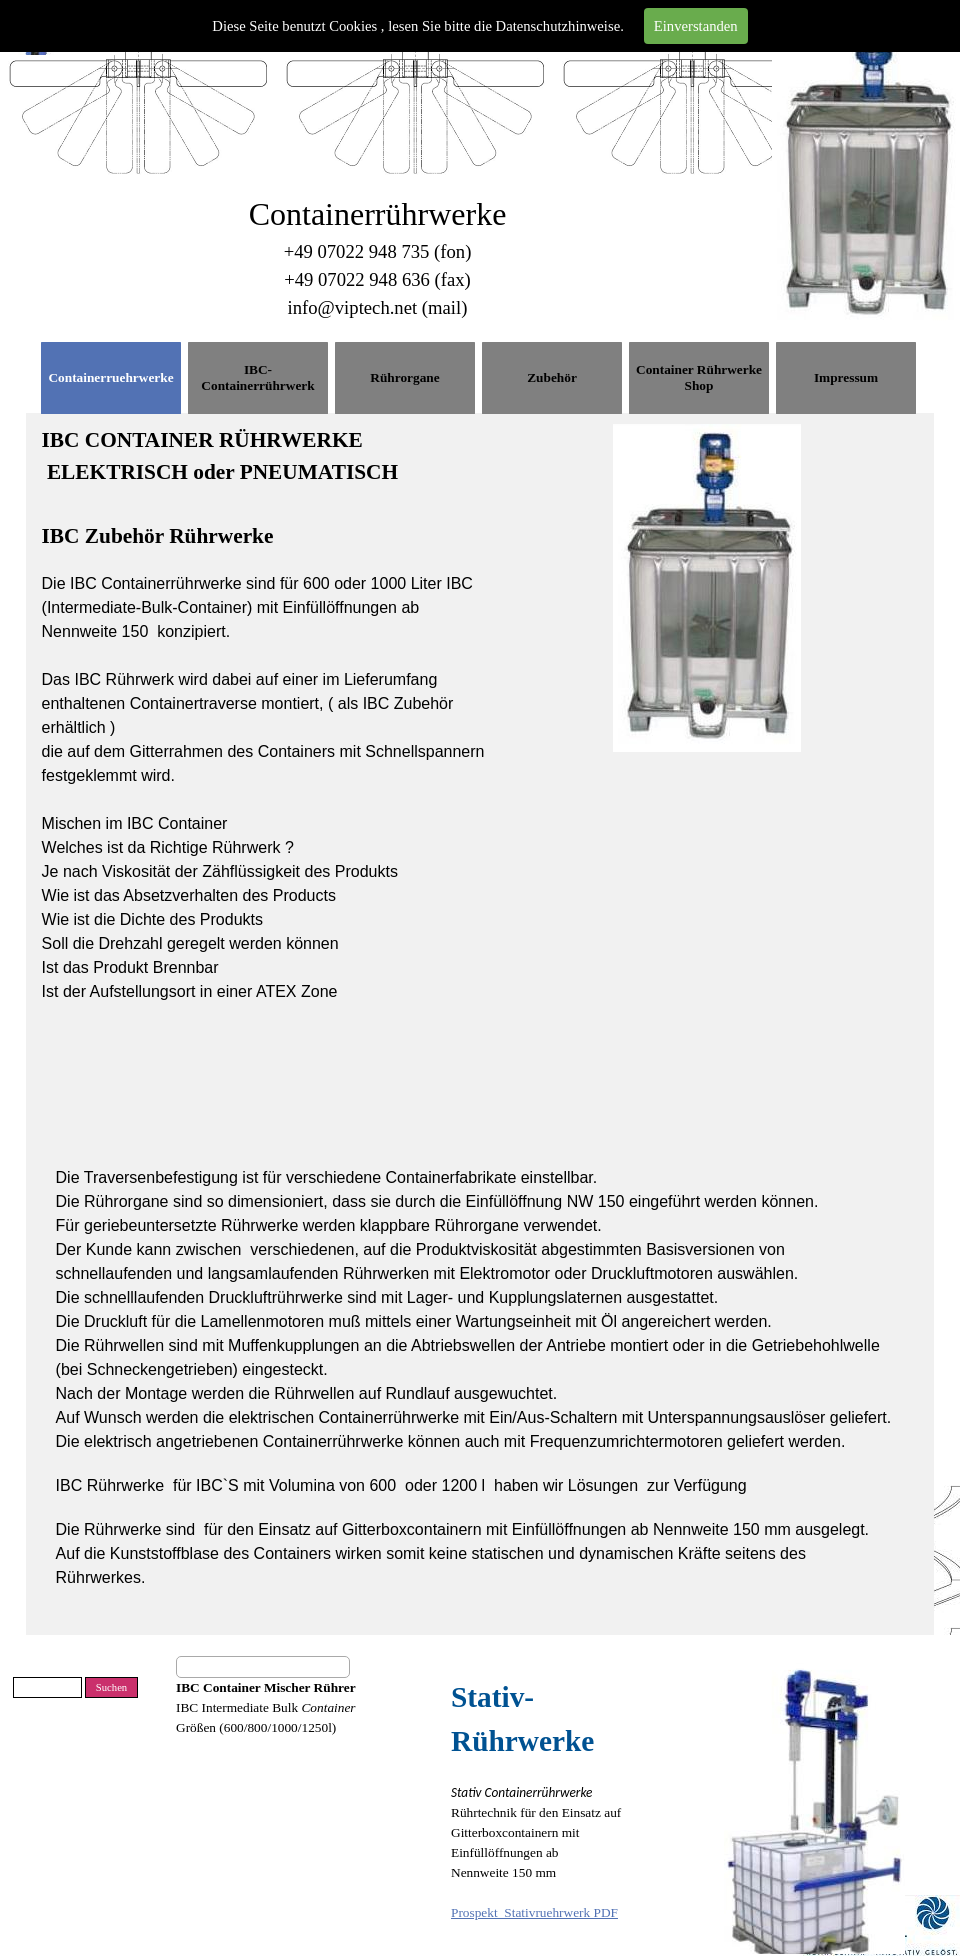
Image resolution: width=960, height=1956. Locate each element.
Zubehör (552, 377)
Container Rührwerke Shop (699, 377)
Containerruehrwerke (110, 377)
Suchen (111, 1687)
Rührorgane (404, 377)
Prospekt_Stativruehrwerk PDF (534, 1912)
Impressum (846, 377)
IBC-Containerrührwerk (257, 377)
